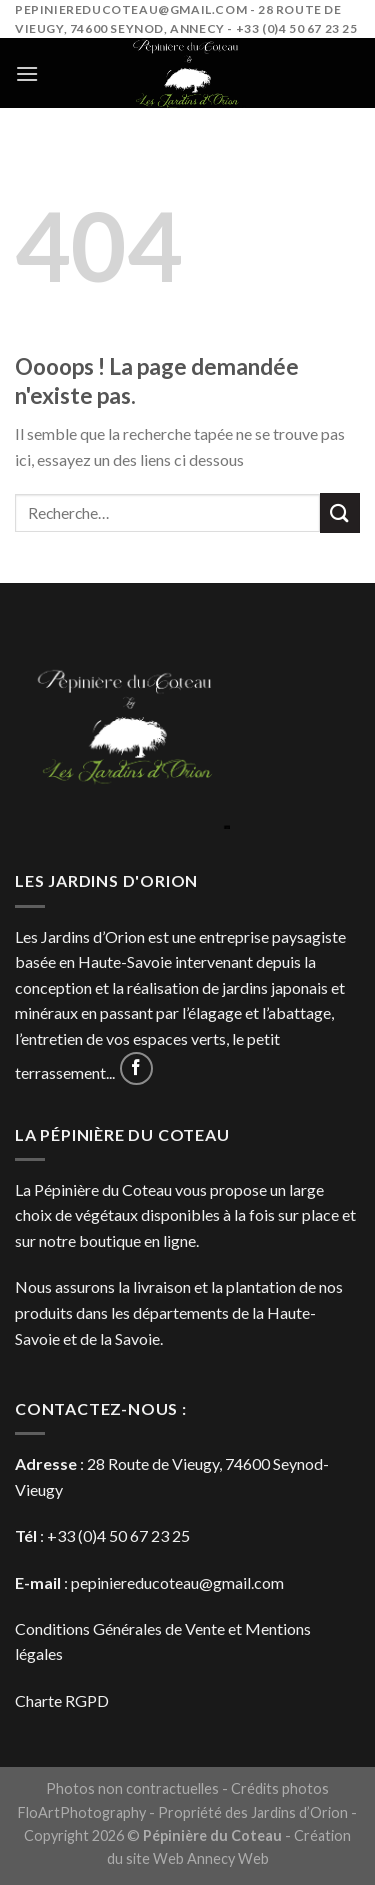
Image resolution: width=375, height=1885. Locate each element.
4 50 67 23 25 (143, 1535)
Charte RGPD (62, 1700)
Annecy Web (228, 1858)
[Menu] (27, 73)
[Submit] (340, 512)
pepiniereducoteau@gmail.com (177, 1582)
